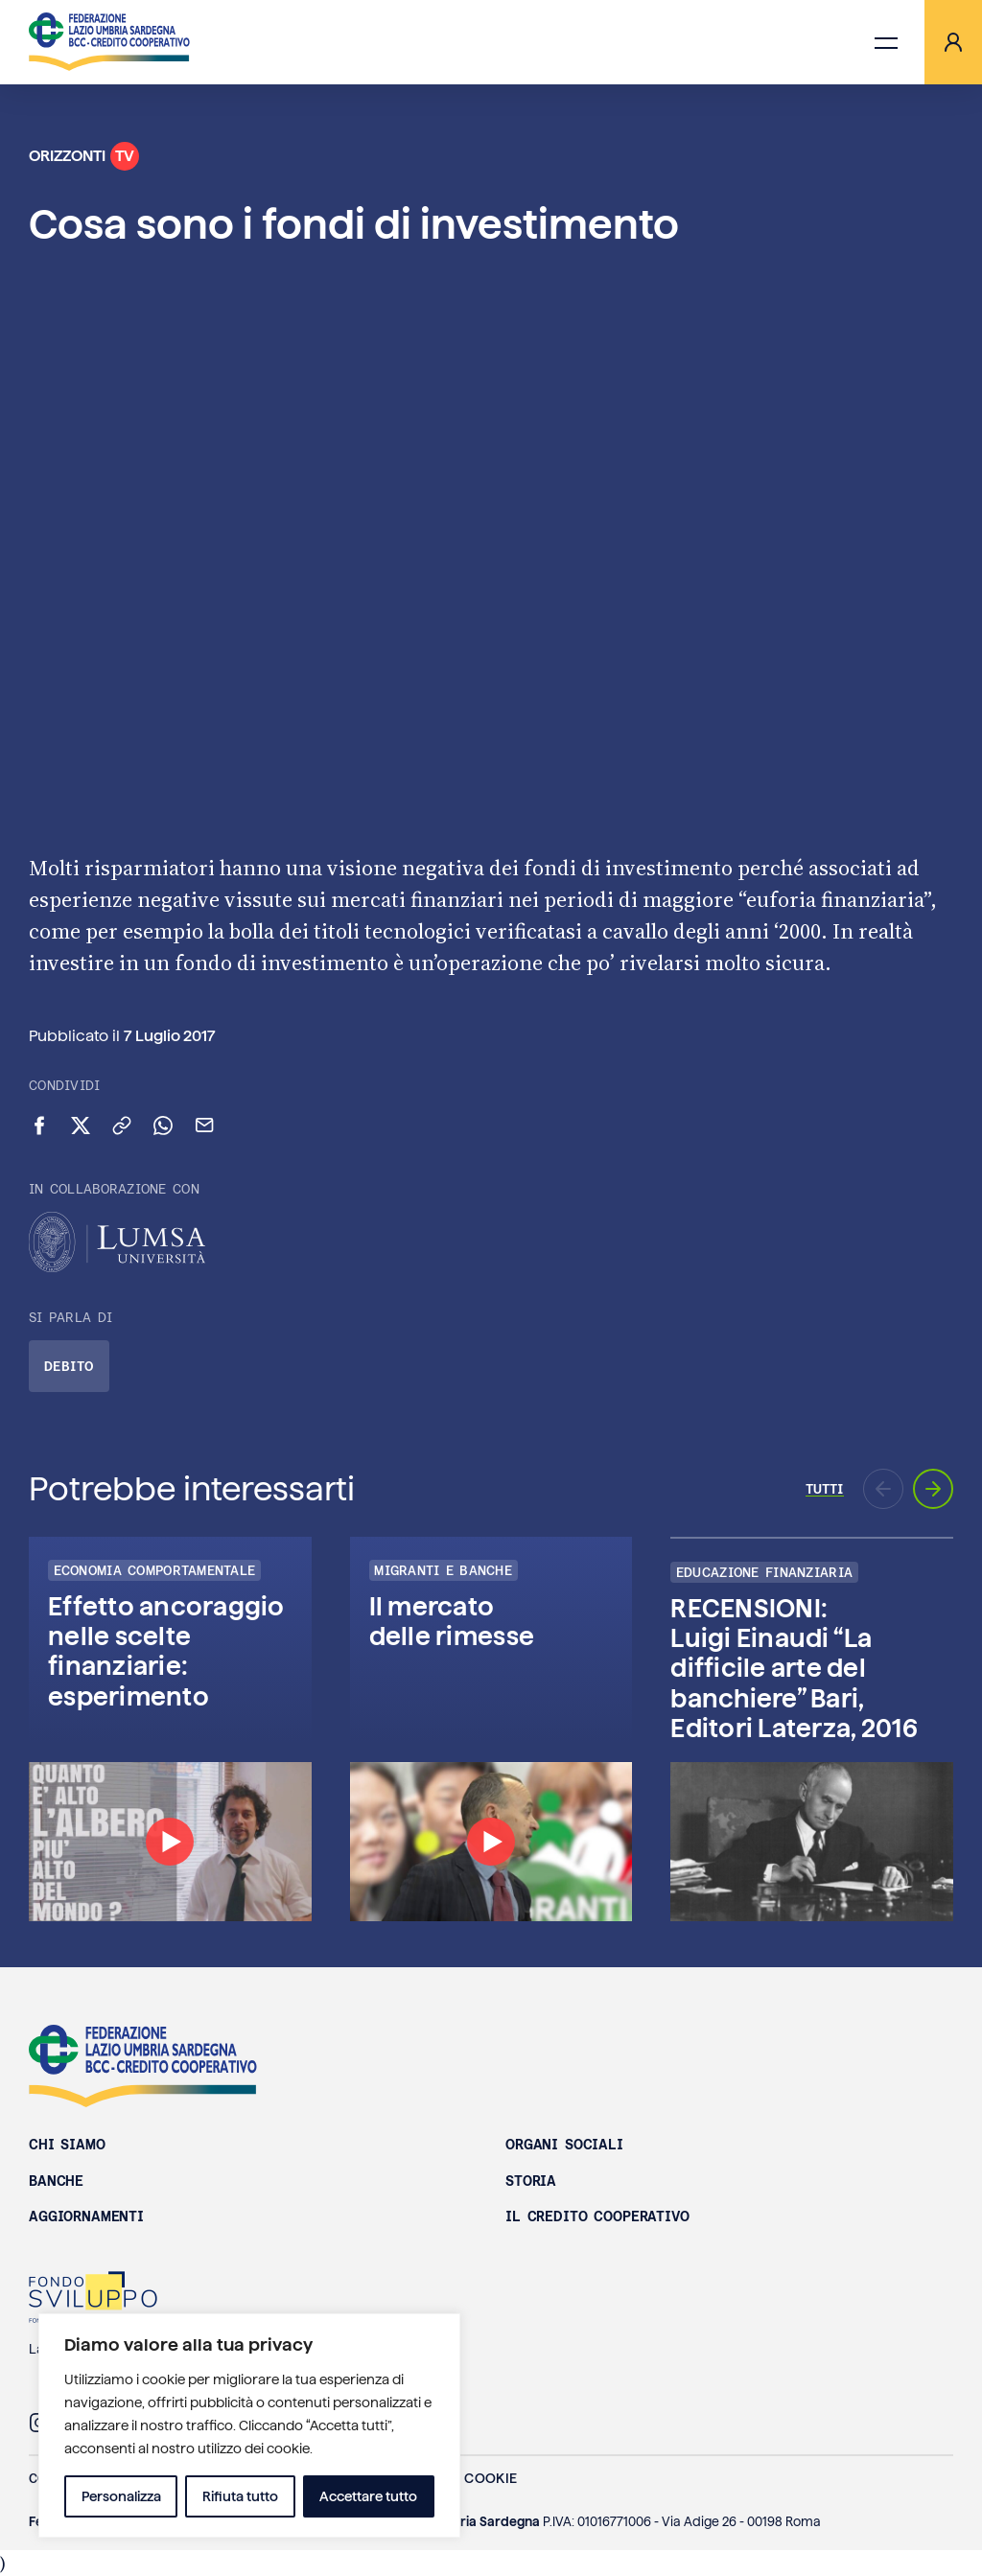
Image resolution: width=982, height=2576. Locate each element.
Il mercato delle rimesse (451, 1621)
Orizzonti (84, 156)
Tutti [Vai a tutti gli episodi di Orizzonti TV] (825, 1489)
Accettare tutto (368, 2496)
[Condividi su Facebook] (39, 1125)
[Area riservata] (953, 42)
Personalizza (121, 2496)
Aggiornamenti (86, 2216)
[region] (249, 2425)
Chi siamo (67, 2144)
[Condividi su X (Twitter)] (80, 1125)
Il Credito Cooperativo (597, 2216)
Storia (530, 2181)
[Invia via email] (204, 1125)
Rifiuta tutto (240, 2496)
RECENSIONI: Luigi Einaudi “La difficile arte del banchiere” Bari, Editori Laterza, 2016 (793, 1668)
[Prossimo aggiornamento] (933, 1489)
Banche (56, 2181)
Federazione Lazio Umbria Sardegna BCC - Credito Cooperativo (143, 2066)
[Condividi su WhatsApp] (163, 1125)
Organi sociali (564, 2144)
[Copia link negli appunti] (122, 1125)
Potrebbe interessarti (192, 1489)
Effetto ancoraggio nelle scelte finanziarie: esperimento (166, 1651)
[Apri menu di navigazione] (886, 42)
